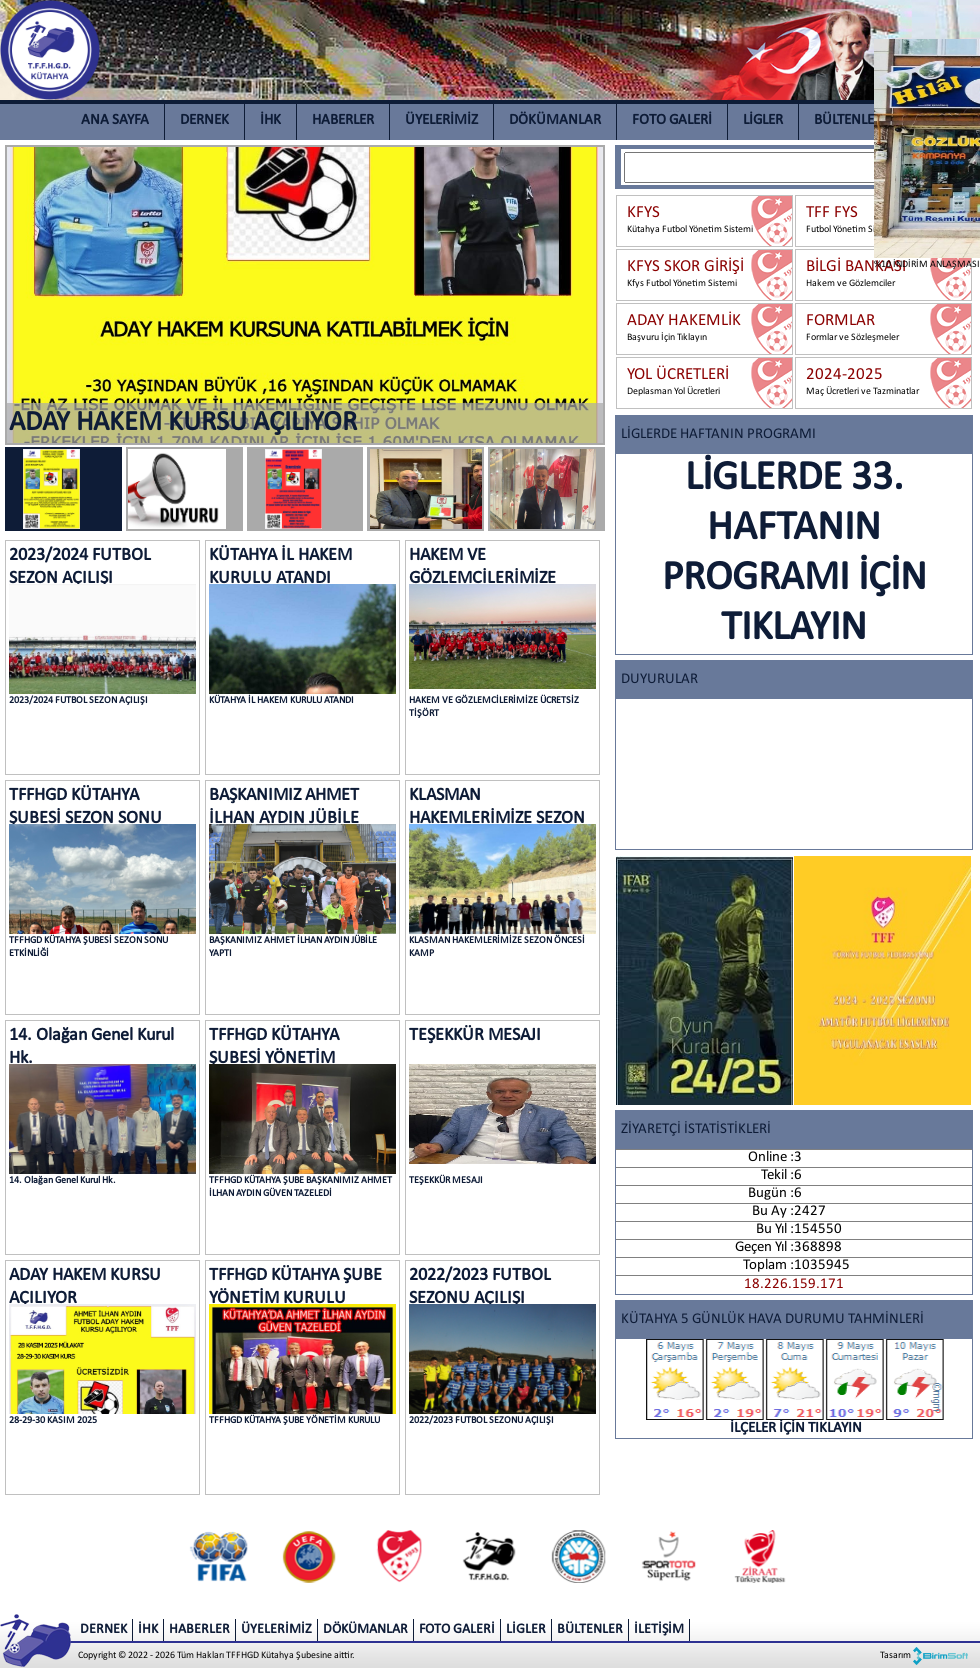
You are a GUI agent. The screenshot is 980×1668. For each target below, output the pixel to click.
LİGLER (763, 120)
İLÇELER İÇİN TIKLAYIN (796, 1387)
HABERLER (343, 120)
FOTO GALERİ (672, 120)
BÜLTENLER (848, 120)
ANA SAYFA (115, 120)
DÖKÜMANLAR (555, 120)
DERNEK (204, 120)
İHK (270, 120)
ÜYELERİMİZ (441, 120)
